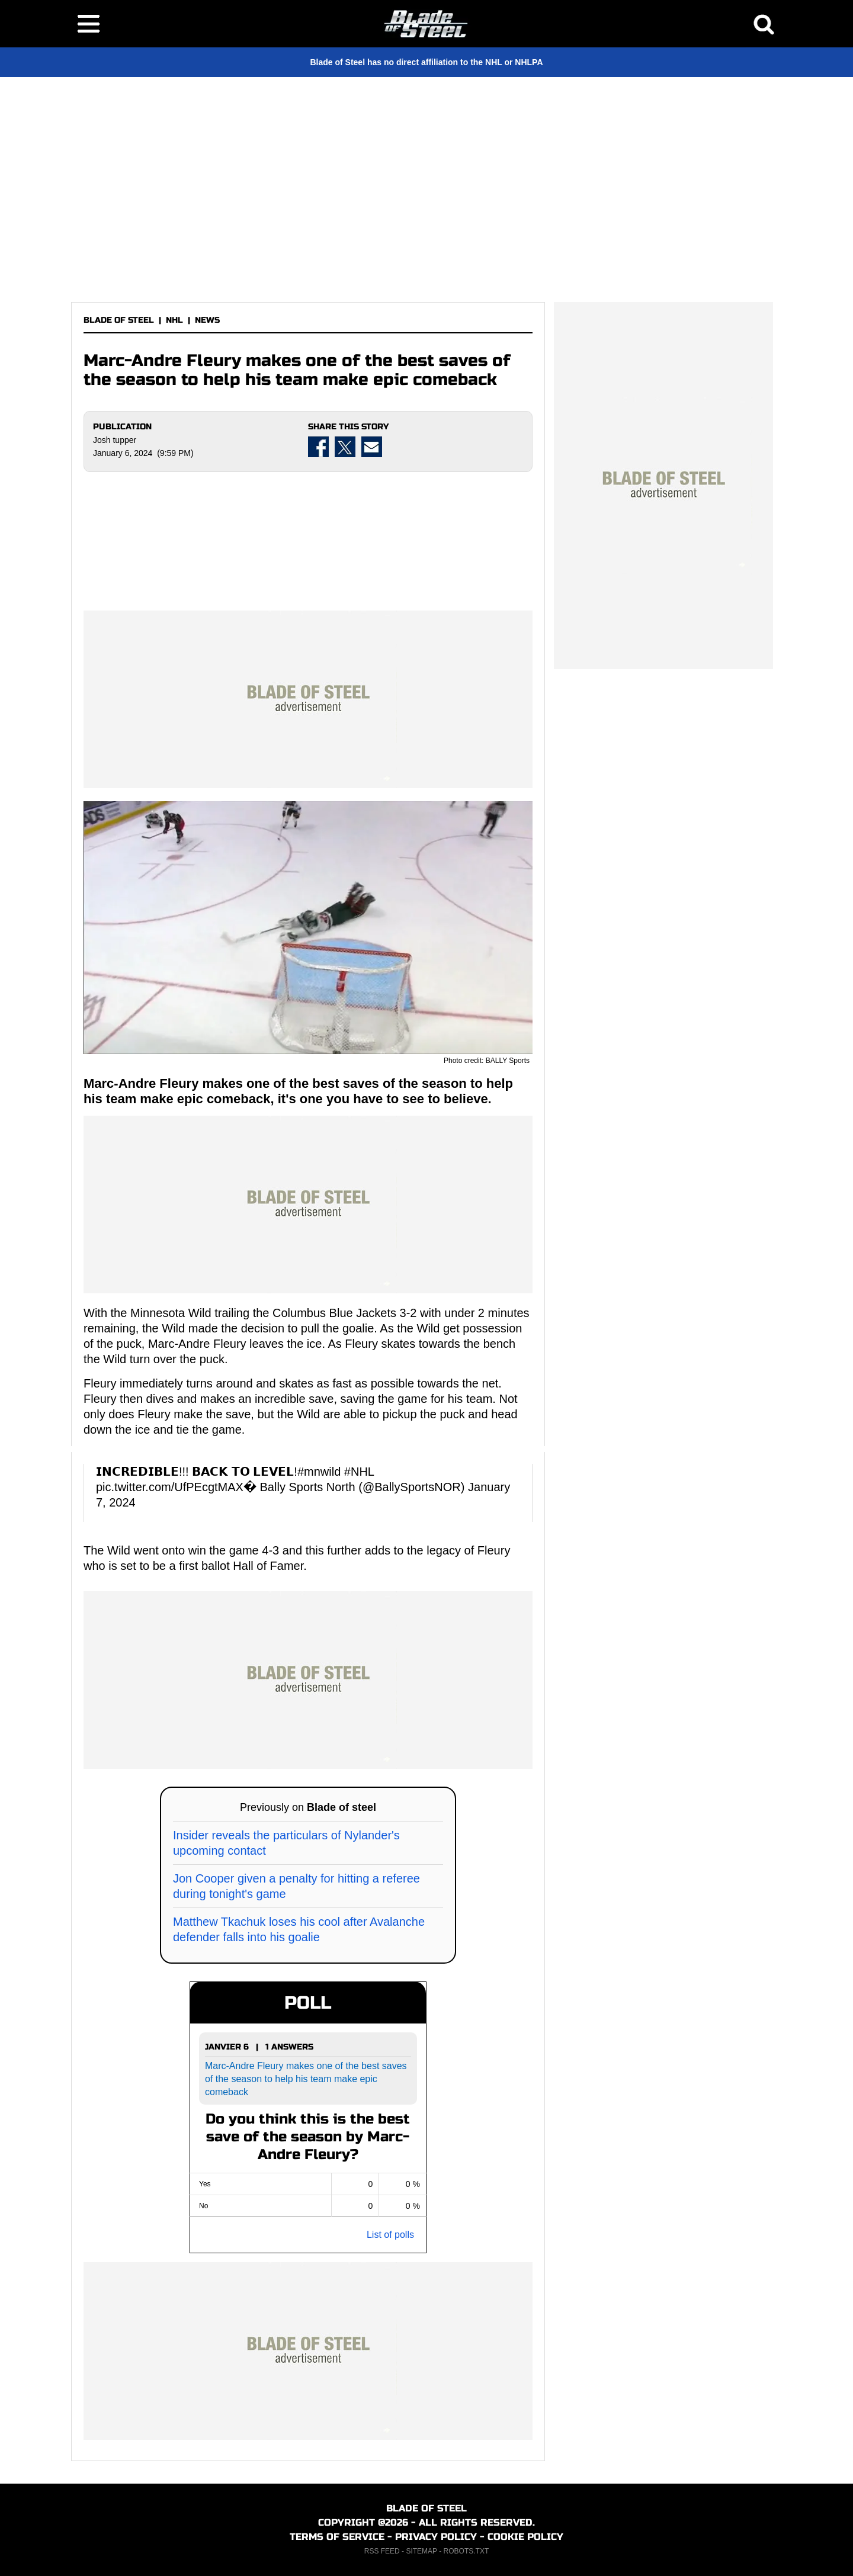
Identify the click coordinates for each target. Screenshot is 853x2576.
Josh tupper (114, 440)
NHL (174, 320)
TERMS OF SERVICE (337, 2536)
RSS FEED (382, 2551)
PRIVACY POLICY (436, 2536)
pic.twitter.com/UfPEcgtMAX (169, 1486)
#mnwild (319, 1471)
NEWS (207, 320)
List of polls (390, 2235)
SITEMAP (421, 2551)
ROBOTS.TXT (466, 2551)
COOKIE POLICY (525, 2536)
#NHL (359, 1471)
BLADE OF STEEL (119, 320)
